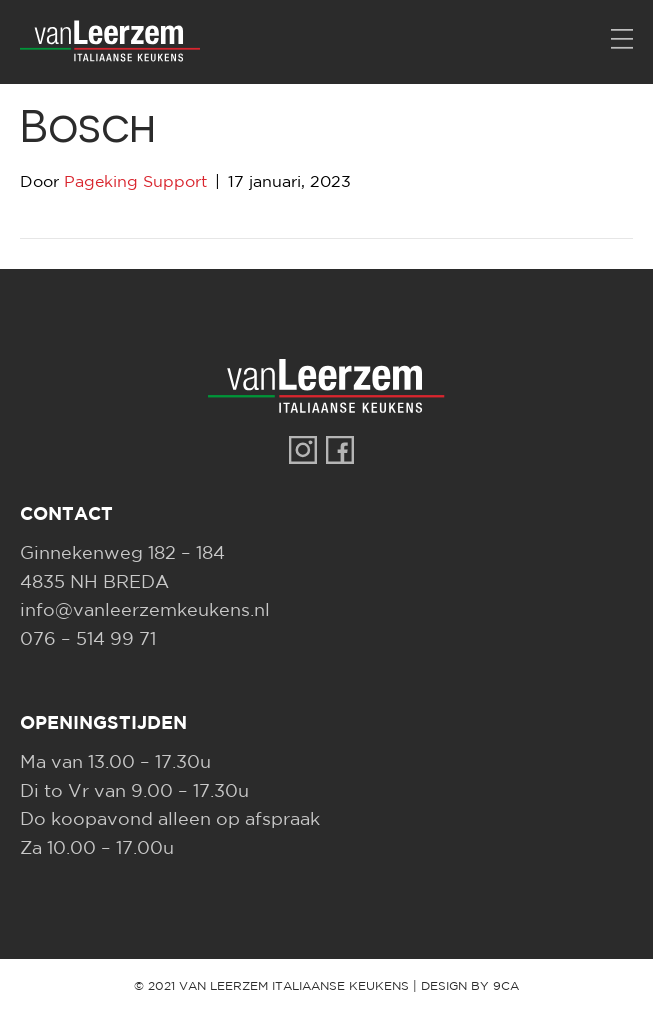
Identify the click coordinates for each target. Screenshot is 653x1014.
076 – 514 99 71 (88, 640)
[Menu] (622, 40)
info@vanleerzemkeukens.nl (145, 611)
